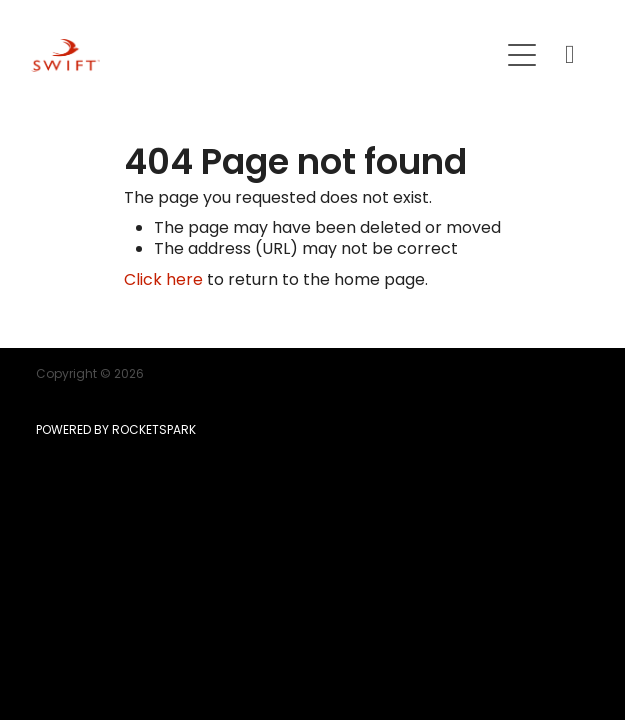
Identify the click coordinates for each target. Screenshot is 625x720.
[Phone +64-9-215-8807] (570, 55)
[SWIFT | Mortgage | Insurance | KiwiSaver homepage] (264, 55)
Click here (163, 281)
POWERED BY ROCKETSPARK (116, 431)
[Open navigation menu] (522, 55)
